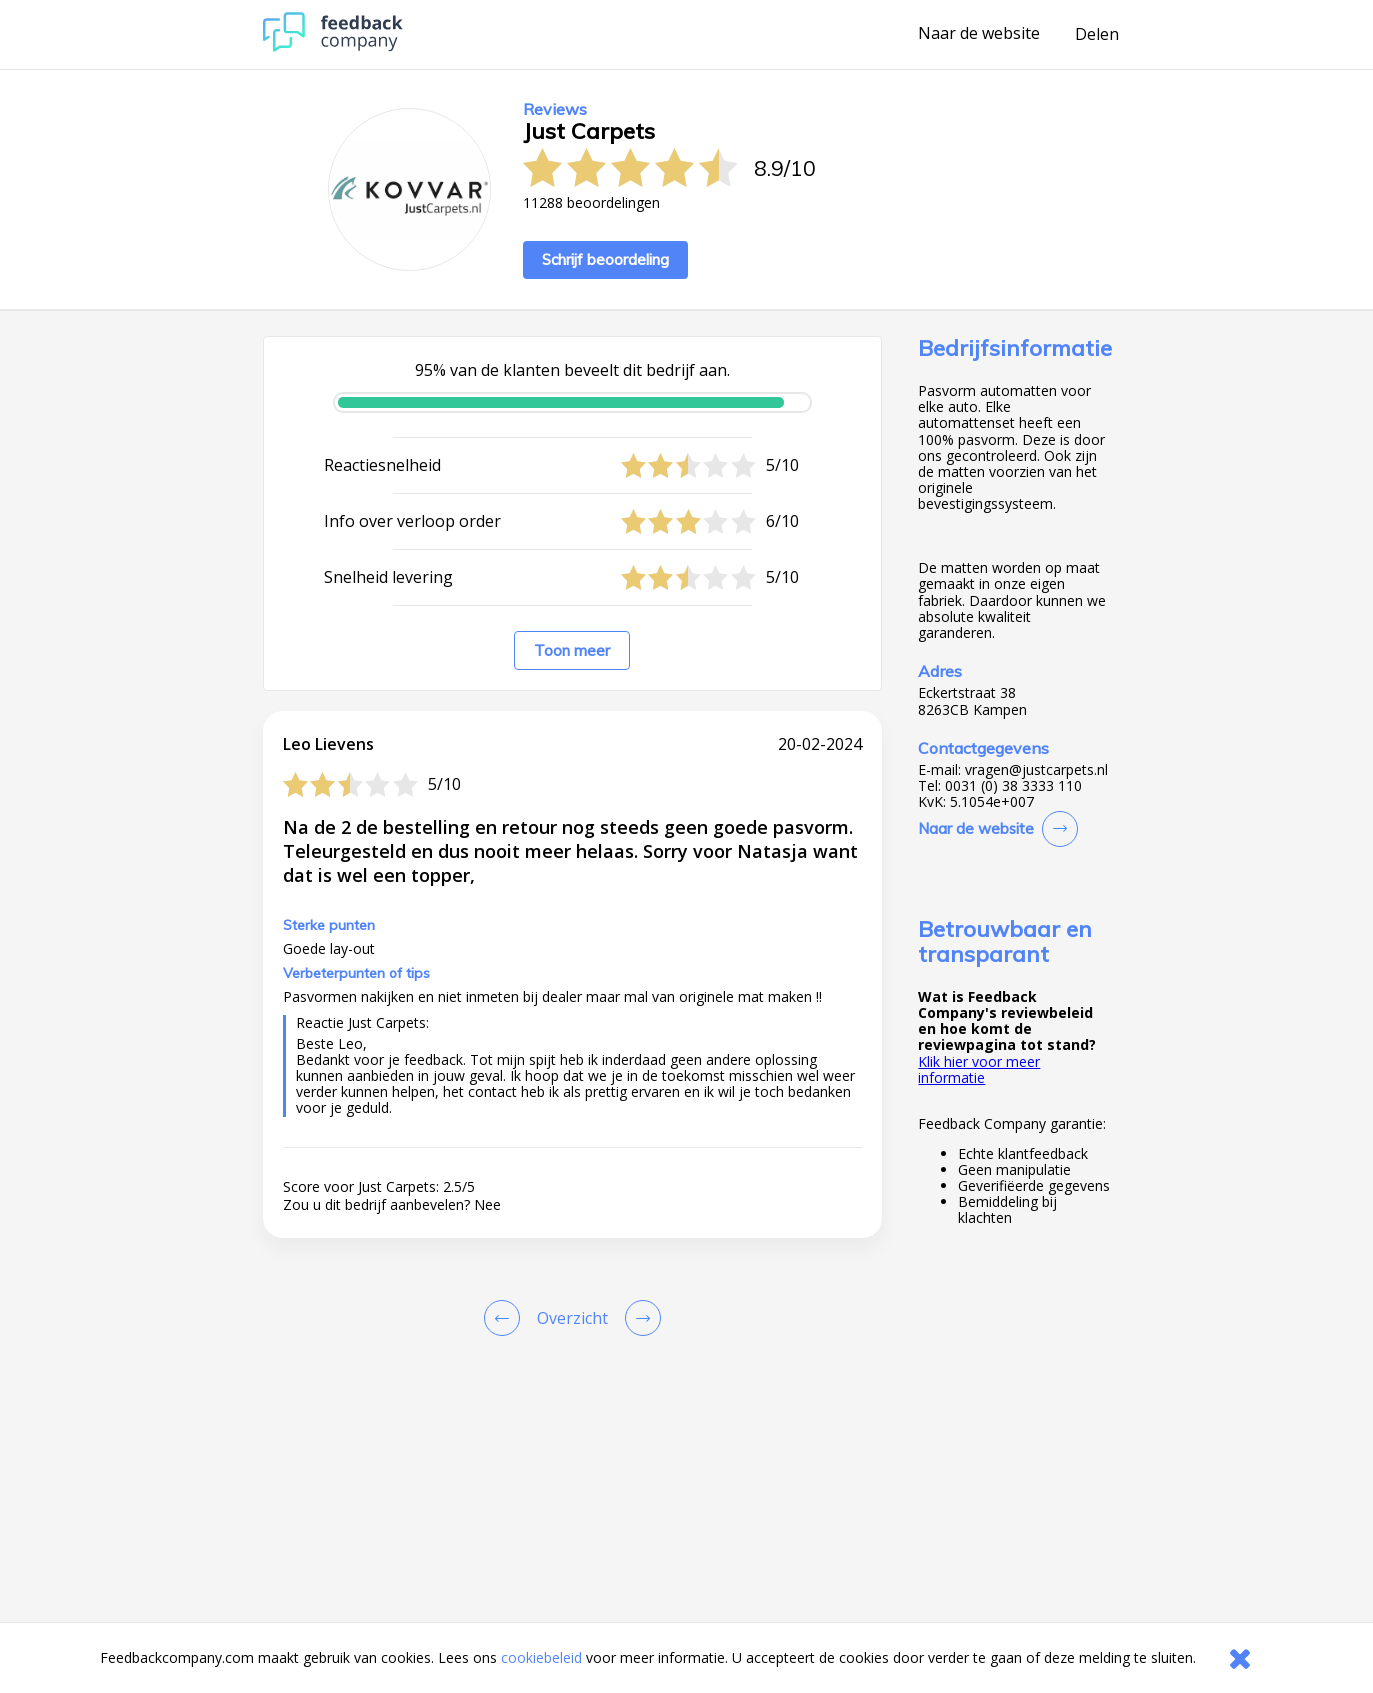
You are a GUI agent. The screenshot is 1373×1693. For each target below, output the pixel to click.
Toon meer (572, 650)
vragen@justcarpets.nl (1036, 770)
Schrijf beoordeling (605, 259)
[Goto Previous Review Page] (506, 1318)
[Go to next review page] (639, 1318)
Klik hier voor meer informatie (979, 1069)
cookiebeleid (541, 1657)
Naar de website (979, 34)
